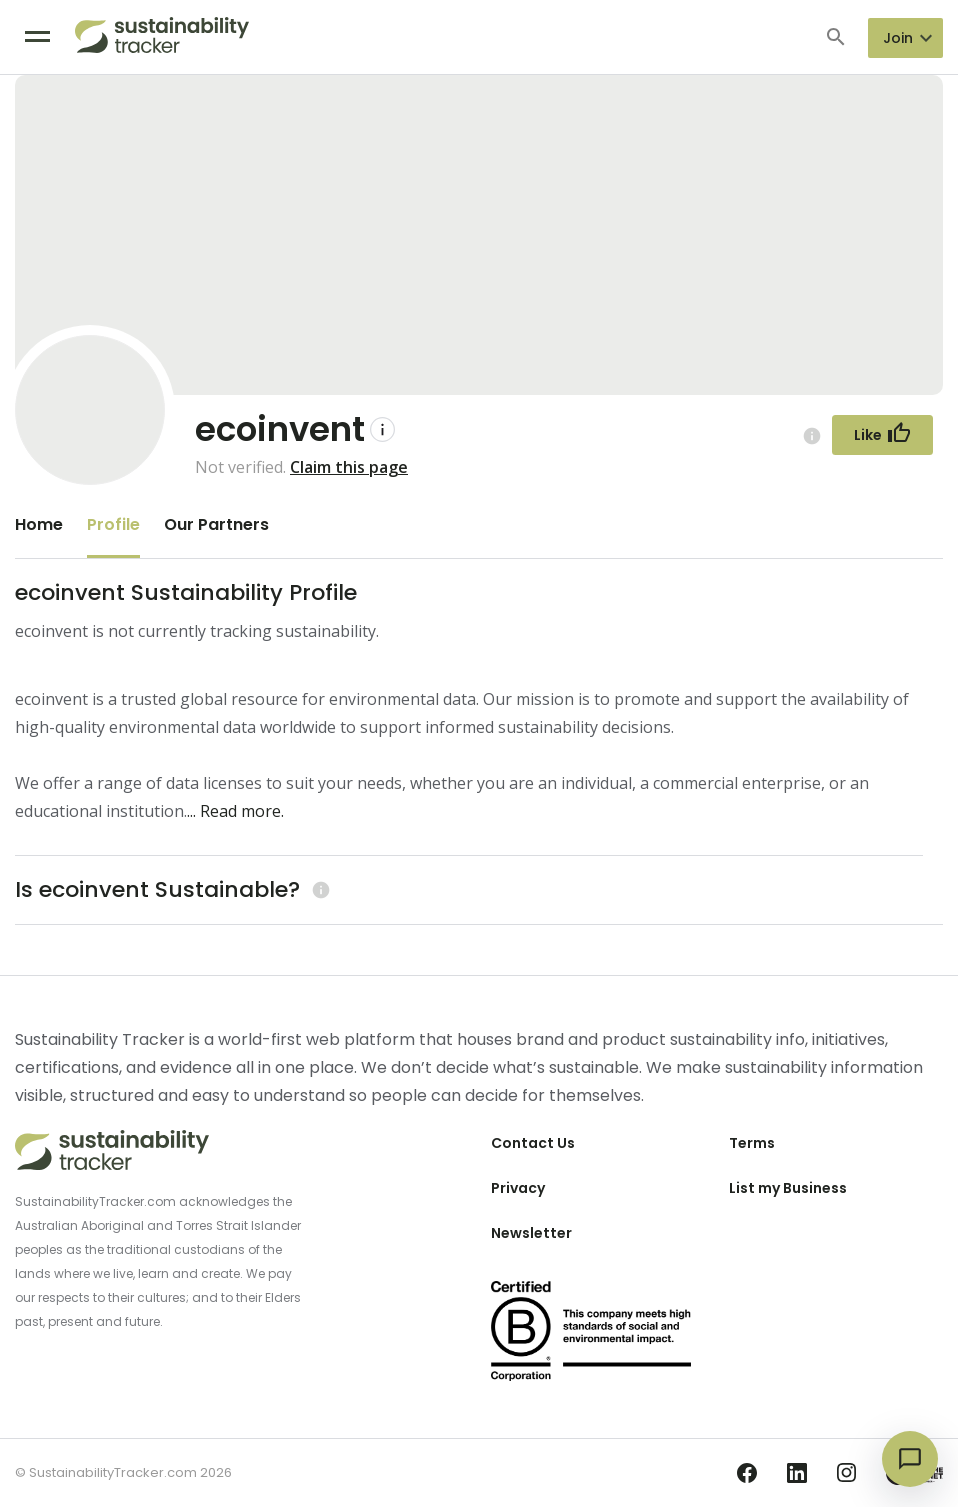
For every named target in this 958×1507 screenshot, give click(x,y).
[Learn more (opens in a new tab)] (318, 889)
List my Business (788, 1188)
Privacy (518, 1188)
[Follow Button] (882, 435)
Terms (752, 1143)
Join (898, 38)
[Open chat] (910, 1459)
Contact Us (533, 1143)
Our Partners (216, 524)
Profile (113, 524)
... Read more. (235, 811)
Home (39, 524)
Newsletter (531, 1233)
